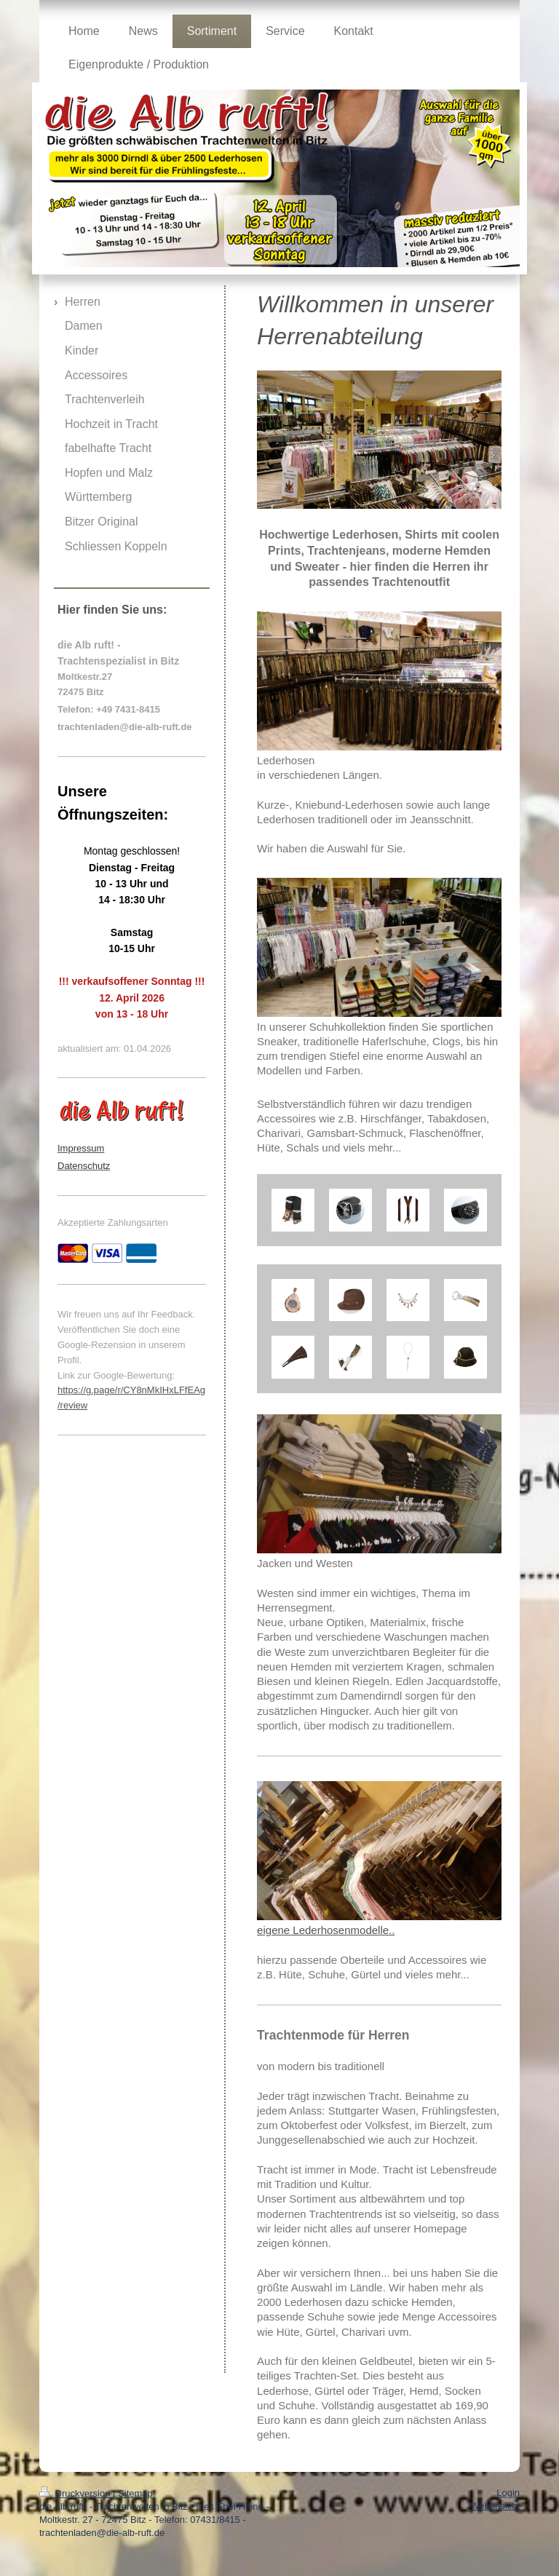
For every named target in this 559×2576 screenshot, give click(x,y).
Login (508, 2492)
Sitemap (135, 2493)
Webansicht (495, 2505)
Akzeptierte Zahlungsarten (113, 1222)
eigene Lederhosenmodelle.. (326, 1930)
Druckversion (76, 2493)
